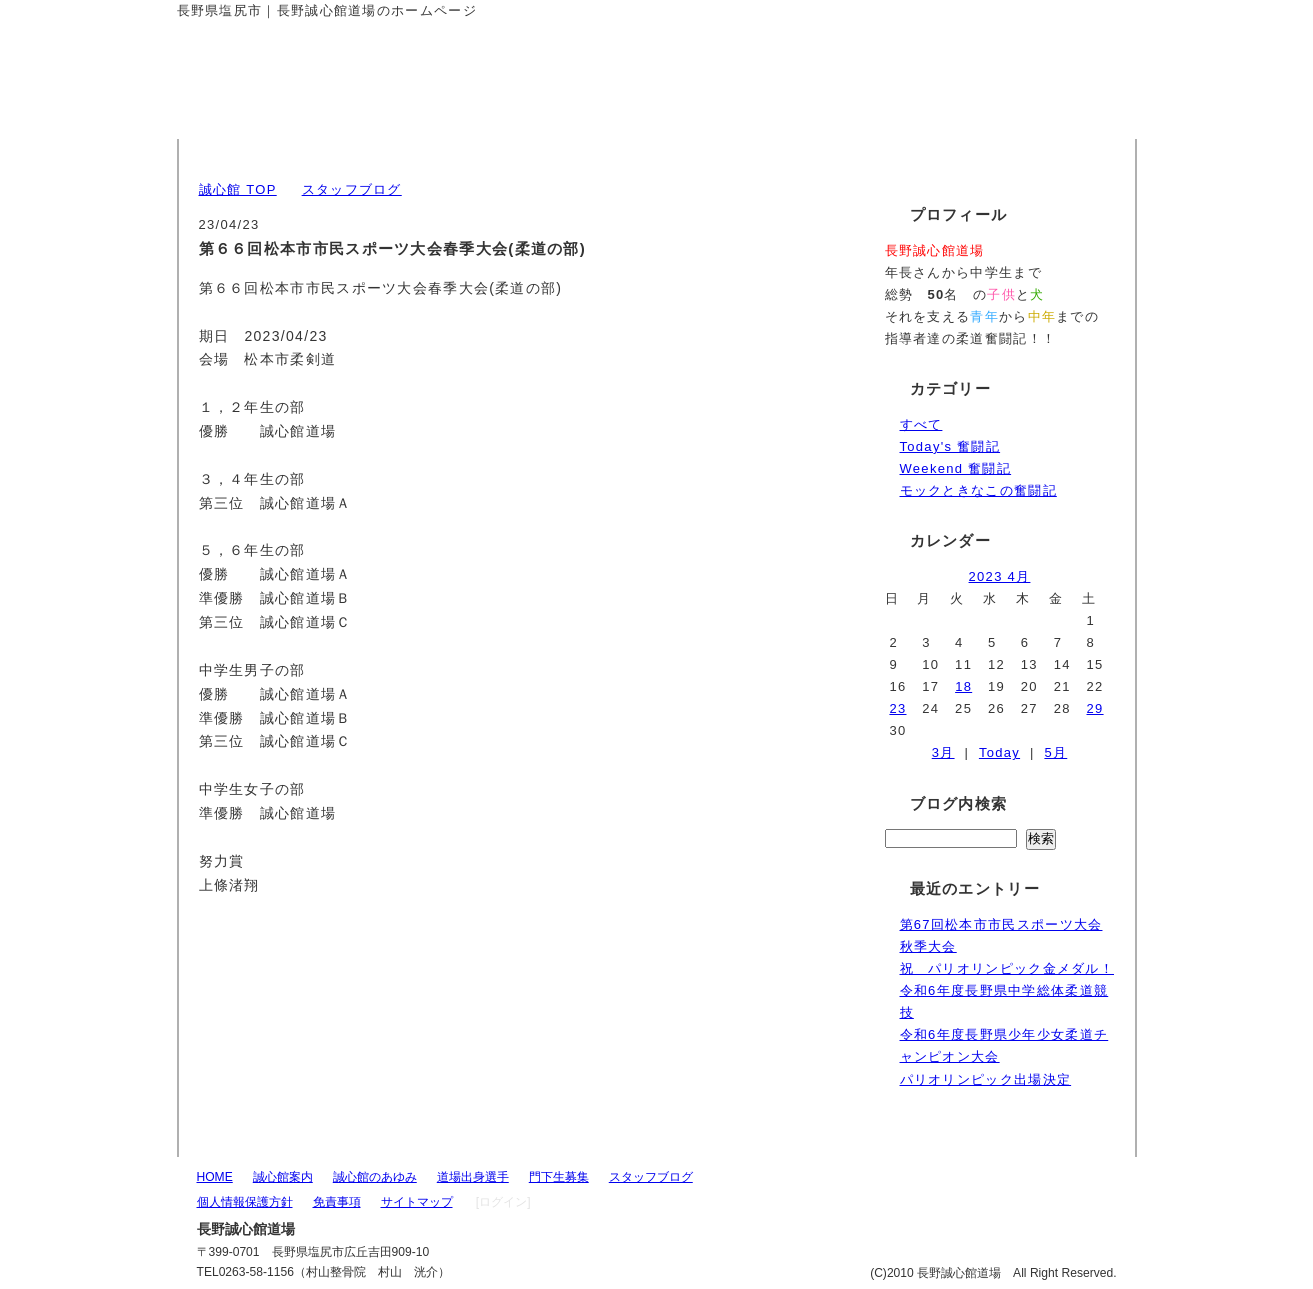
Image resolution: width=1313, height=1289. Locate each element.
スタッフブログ (352, 189)
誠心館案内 (283, 1177)
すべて (921, 424)
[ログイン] (503, 1202)
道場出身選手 (473, 1177)
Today (999, 752)
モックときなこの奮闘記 (978, 490)
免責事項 (337, 1202)
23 (897, 708)
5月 (1055, 752)
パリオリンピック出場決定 (986, 1079)
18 (963, 686)
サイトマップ (417, 1202)
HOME (215, 1177)
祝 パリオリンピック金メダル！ (1007, 968)
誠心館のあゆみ (375, 1177)
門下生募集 (559, 1177)
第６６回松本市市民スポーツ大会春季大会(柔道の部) (393, 248)
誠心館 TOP (238, 189)
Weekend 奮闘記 (956, 468)
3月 (943, 752)
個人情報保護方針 (245, 1202)
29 (1095, 708)
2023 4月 (1000, 576)
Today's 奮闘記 (950, 446)
